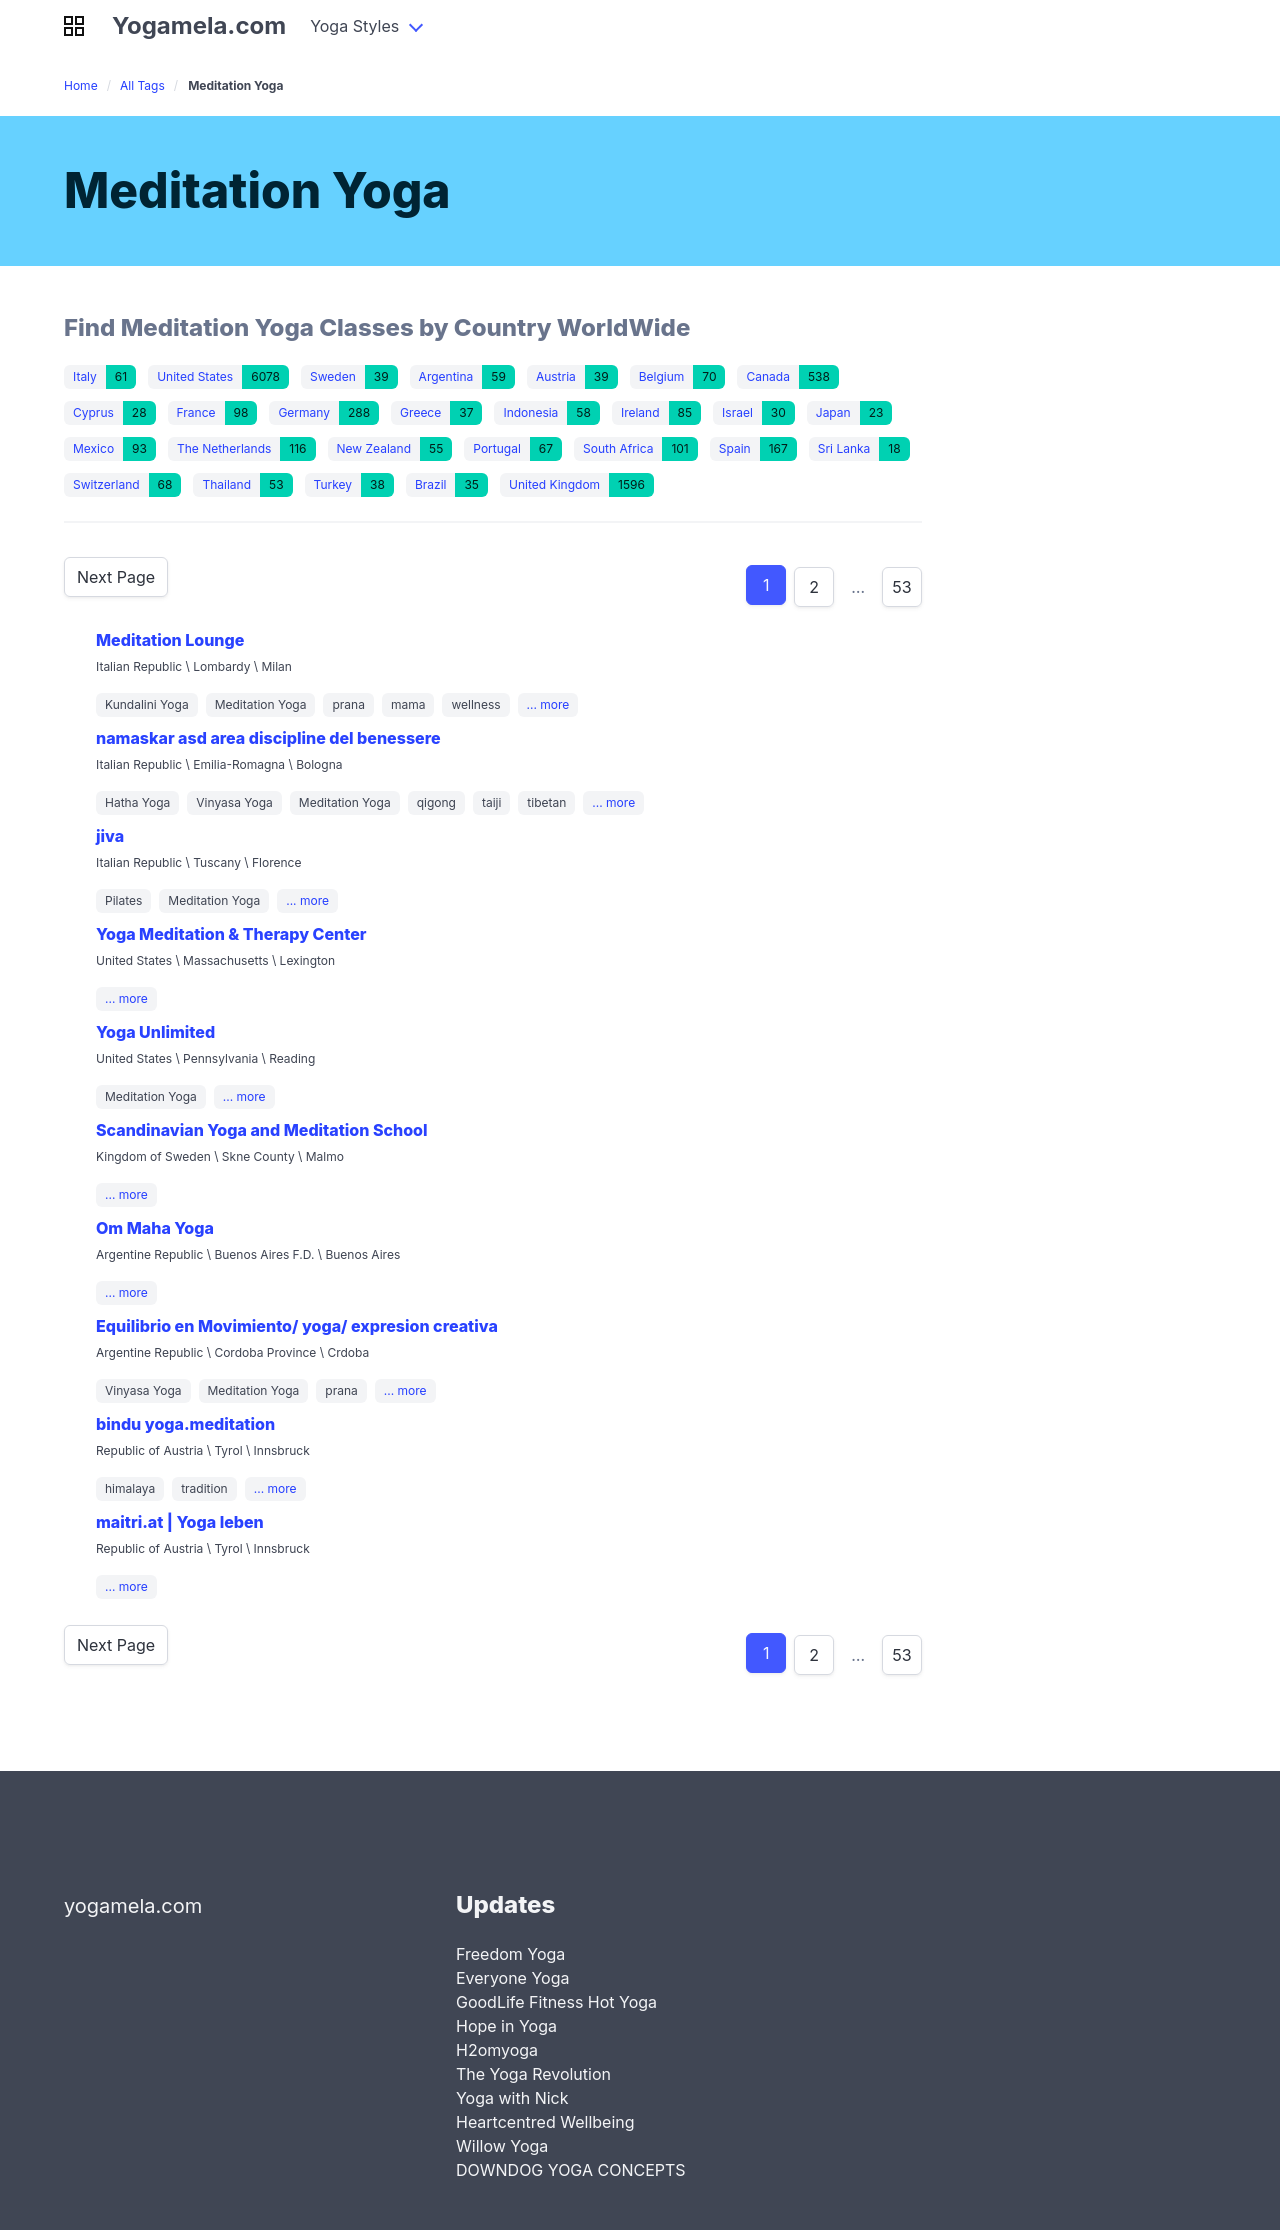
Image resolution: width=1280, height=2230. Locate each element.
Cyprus (93, 412)
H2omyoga (497, 2050)
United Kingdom (554, 484)
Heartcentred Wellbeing (545, 2122)
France (196, 412)
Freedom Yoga (510, 1954)
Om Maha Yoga (155, 1228)
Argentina (446, 376)
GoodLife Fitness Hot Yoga (556, 2002)
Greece (420, 412)
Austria (556, 376)
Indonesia (530, 412)
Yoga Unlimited (155, 1032)
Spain (735, 448)
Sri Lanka (844, 448)
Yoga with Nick (512, 2098)
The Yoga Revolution (533, 2074)
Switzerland (106, 484)
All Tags (142, 85)
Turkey (333, 484)
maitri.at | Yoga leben (180, 1522)
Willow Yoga (502, 2146)
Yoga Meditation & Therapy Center (231, 934)
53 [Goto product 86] (901, 587)
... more (548, 704)
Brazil (431, 484)
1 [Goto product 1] (766, 585)
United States (195, 376)
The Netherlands (224, 448)
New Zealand (374, 448)
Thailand (226, 484)
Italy (85, 376)
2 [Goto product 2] (814, 587)
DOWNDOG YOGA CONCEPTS (571, 2170)
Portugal (497, 448)
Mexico (93, 448)
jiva (110, 836)
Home (81, 85)
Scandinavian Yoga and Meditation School (262, 1130)
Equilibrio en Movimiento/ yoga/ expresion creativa (297, 1326)
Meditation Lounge (170, 640)
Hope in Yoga (506, 2026)
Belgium (662, 376)
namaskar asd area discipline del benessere (268, 738)
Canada (767, 376)
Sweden (333, 376)
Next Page (116, 577)
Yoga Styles (354, 26)
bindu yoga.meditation (185, 1424)
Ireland (640, 412)
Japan (833, 412)
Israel (737, 412)
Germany (304, 412)
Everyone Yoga (512, 1978)
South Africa (618, 448)
